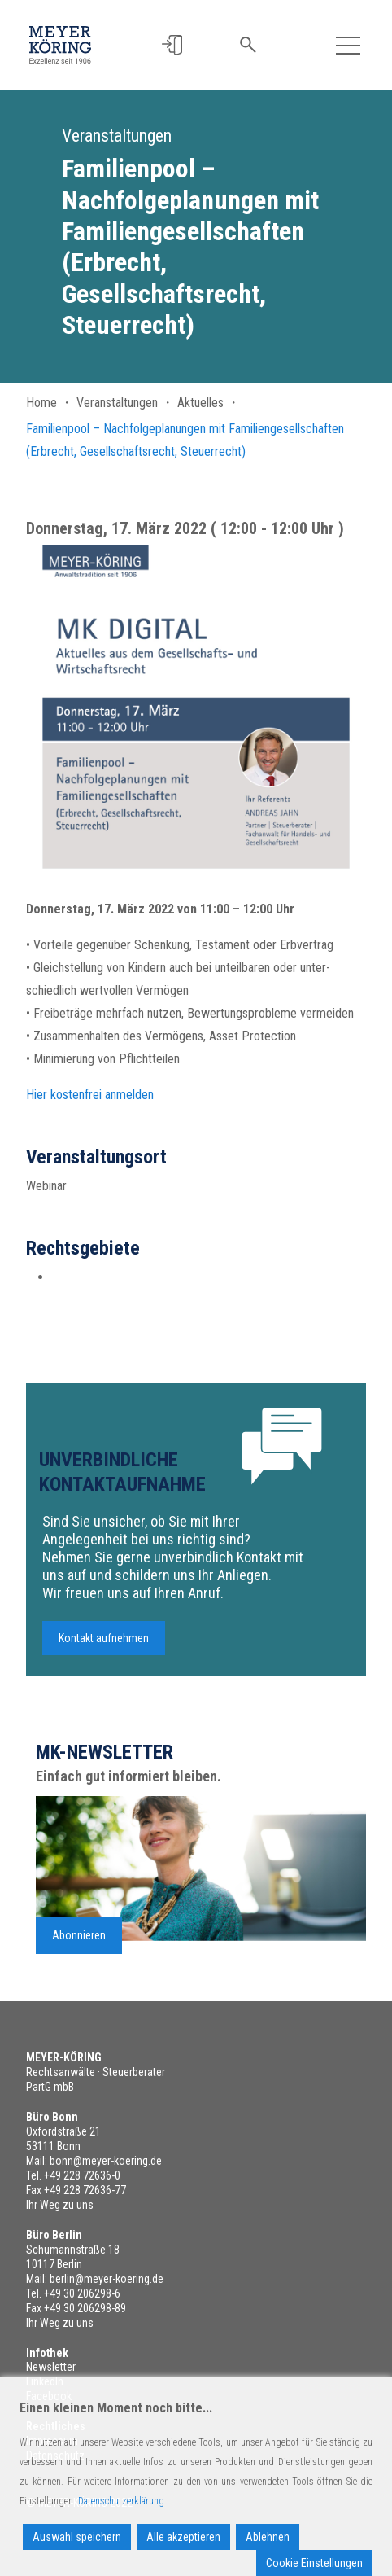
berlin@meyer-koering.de (106, 2278)
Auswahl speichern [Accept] (77, 2536)
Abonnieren (79, 1943)
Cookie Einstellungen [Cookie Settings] (314, 2562)
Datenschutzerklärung (121, 2501)
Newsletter (51, 2366)
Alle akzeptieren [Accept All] (183, 2536)
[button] (174, 45)
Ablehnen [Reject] (268, 2536)
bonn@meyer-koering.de (106, 2160)
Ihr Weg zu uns (60, 2204)
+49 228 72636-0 (82, 2175)
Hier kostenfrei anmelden (90, 1102)
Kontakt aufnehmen (104, 1646)
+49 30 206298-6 (82, 2293)
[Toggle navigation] (348, 44)
